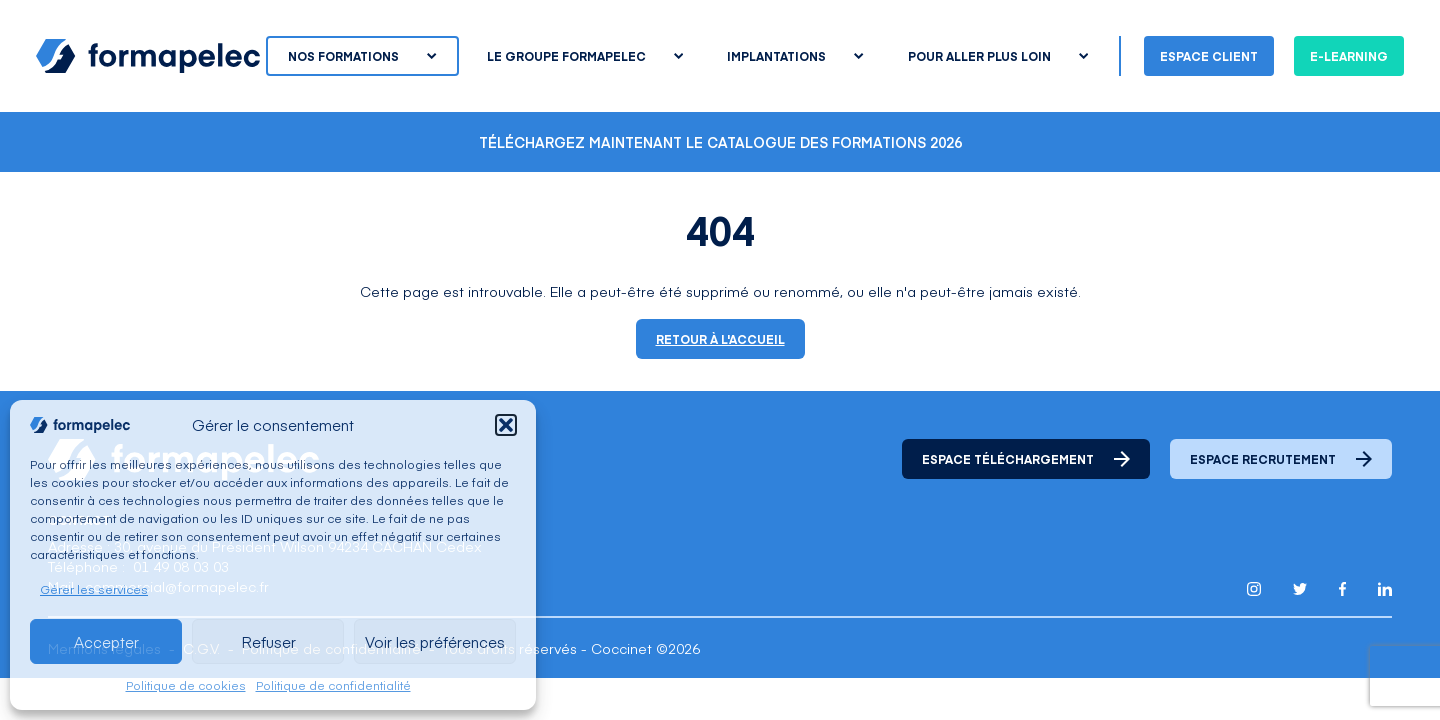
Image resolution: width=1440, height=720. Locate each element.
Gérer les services (94, 589)
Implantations (795, 56)
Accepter (106, 641)
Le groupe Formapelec (585, 56)
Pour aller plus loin (998, 56)
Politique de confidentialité (333, 685)
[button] (506, 425)
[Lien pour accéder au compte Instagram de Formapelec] (1254, 589)
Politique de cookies (186, 685)
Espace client (1209, 56)
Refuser (268, 641)
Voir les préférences (435, 641)
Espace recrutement (1281, 459)
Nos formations (362, 56)
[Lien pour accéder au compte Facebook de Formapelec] (1342, 589)
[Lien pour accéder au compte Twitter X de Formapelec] (1300, 588)
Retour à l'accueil (720, 339)
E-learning (1349, 56)
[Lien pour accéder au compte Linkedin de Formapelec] (1385, 589)
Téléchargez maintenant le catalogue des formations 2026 (720, 142)
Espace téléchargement (1026, 459)
